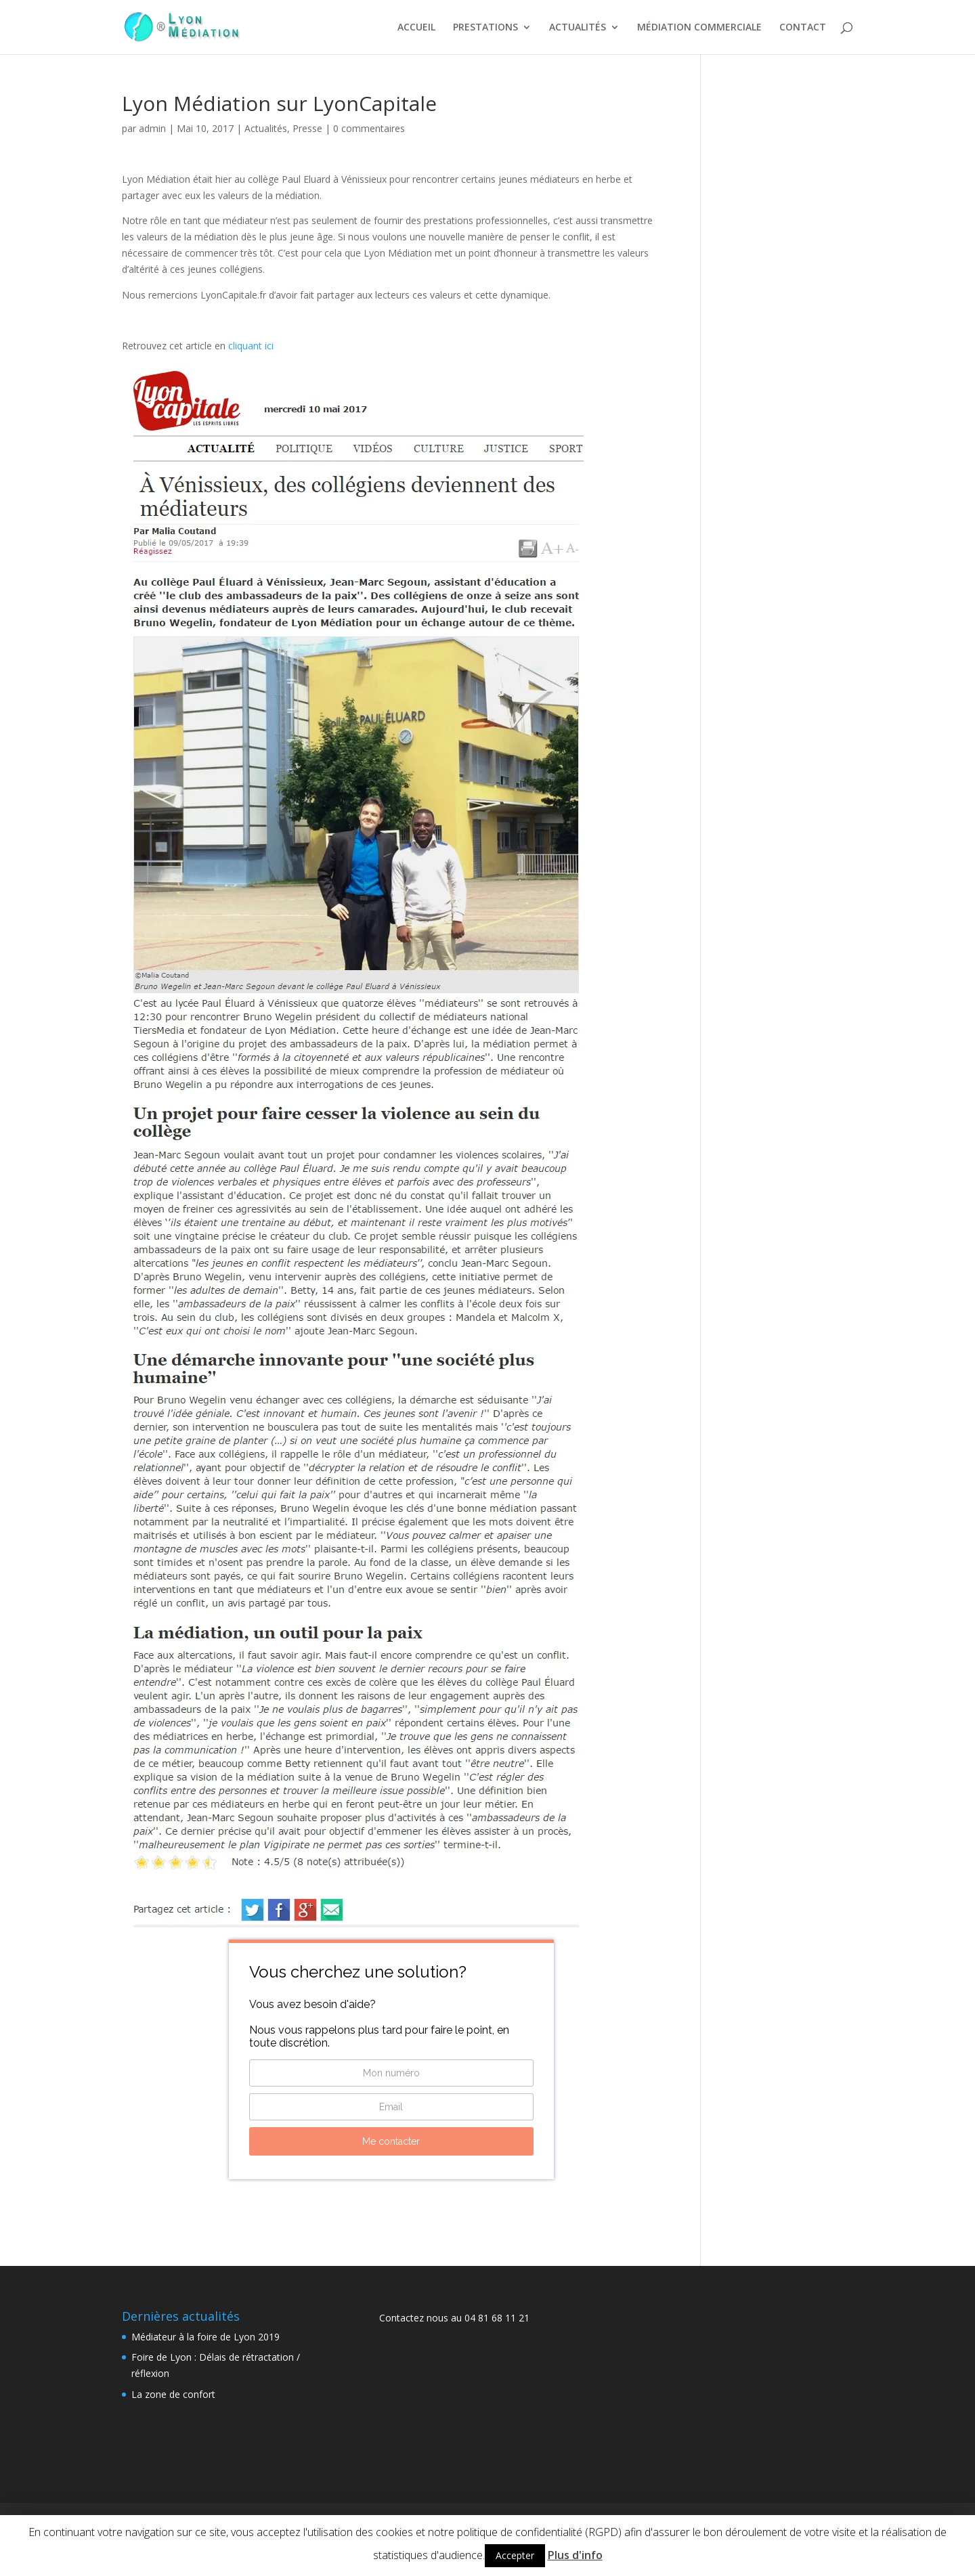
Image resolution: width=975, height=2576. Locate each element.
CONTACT (802, 27)
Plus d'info (575, 2555)
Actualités (265, 128)
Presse (307, 128)
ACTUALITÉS (577, 27)
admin (152, 128)
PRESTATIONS (485, 27)
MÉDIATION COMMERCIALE (699, 27)
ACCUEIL (416, 27)
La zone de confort (173, 2394)
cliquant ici (251, 345)
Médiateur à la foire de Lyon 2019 (205, 2336)
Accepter (515, 2555)
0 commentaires (369, 128)
